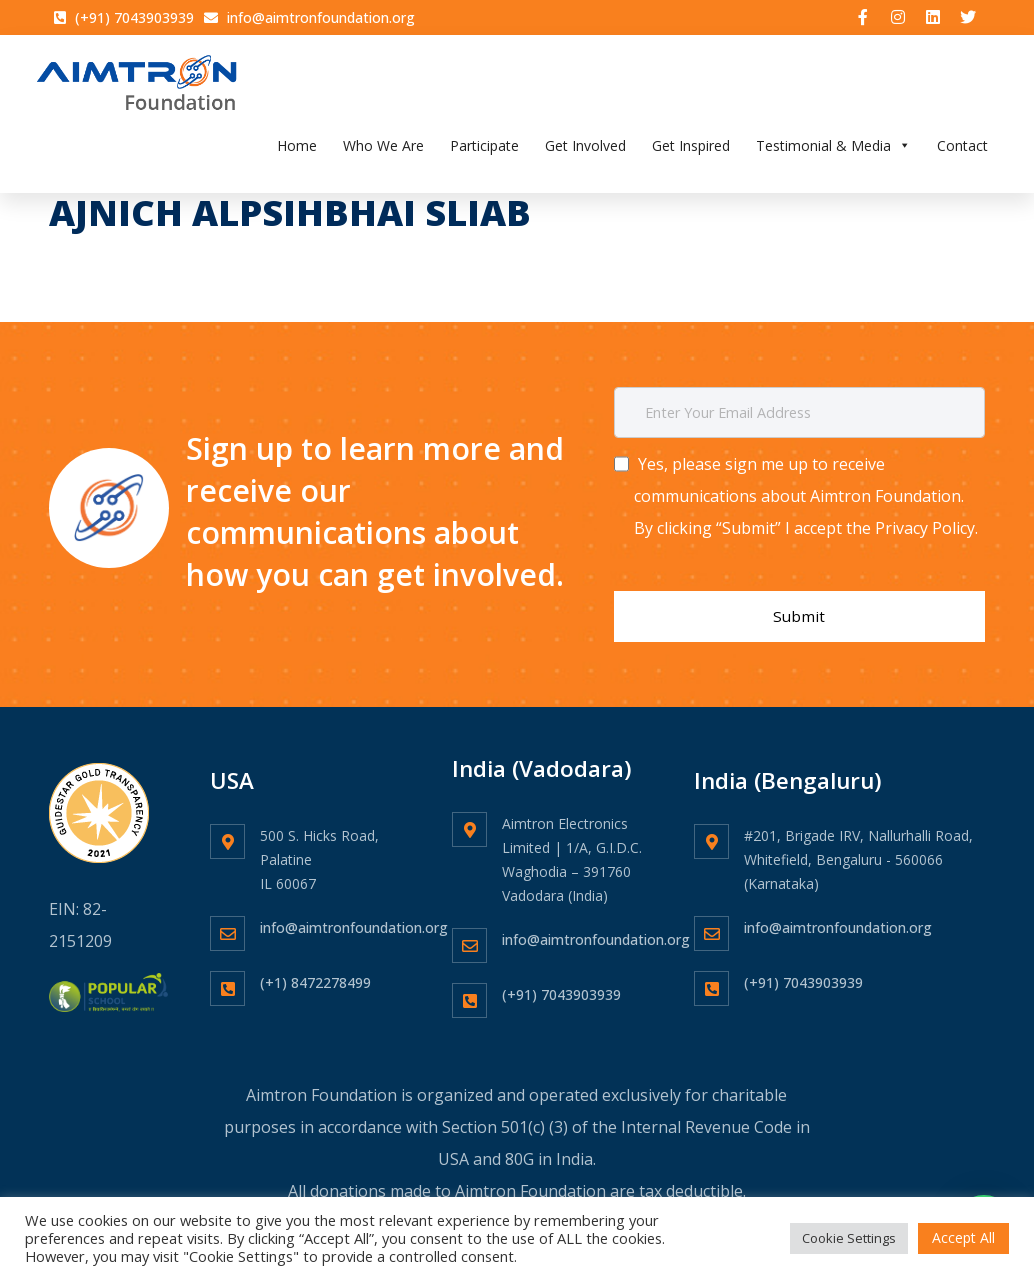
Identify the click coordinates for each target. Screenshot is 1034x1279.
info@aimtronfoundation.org (354, 912)
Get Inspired (691, 152)
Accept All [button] (963, 1237)
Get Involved (585, 152)
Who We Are (383, 152)
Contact (962, 152)
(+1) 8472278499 (315, 967)
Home (297, 152)
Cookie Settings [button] (849, 1238)
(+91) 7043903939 (561, 979)
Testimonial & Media (833, 152)
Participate (484, 152)
